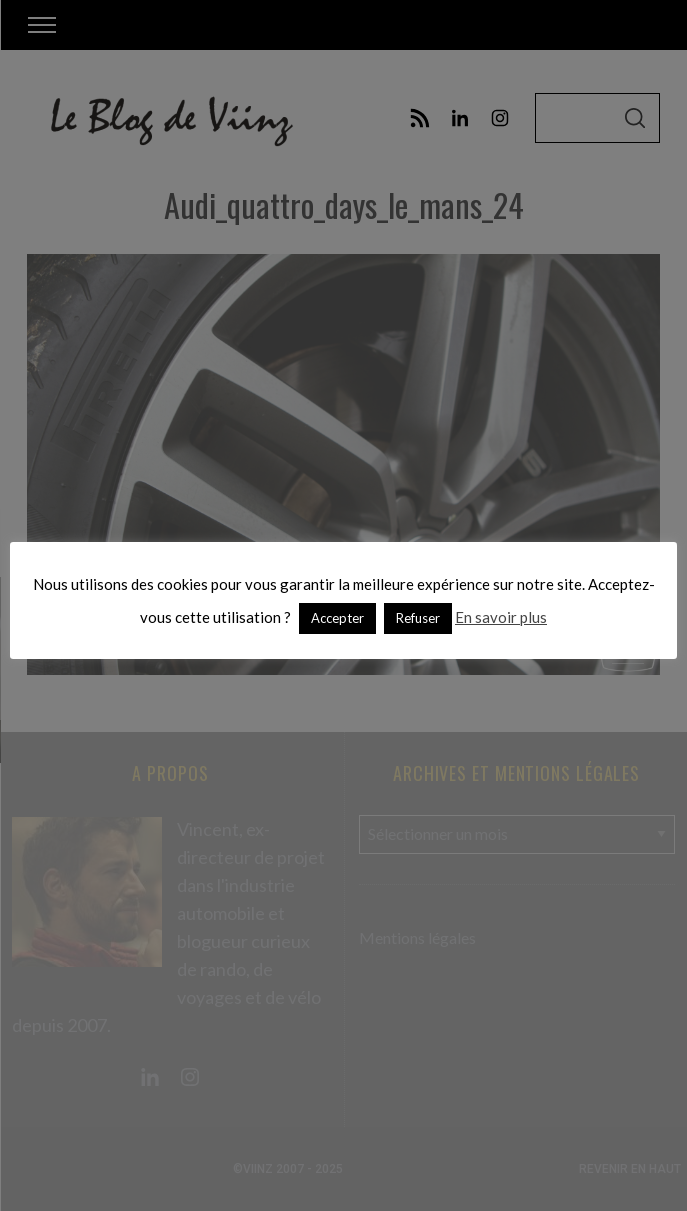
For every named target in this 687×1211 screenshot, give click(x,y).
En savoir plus (501, 617)
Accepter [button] (337, 618)
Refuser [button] (418, 618)
